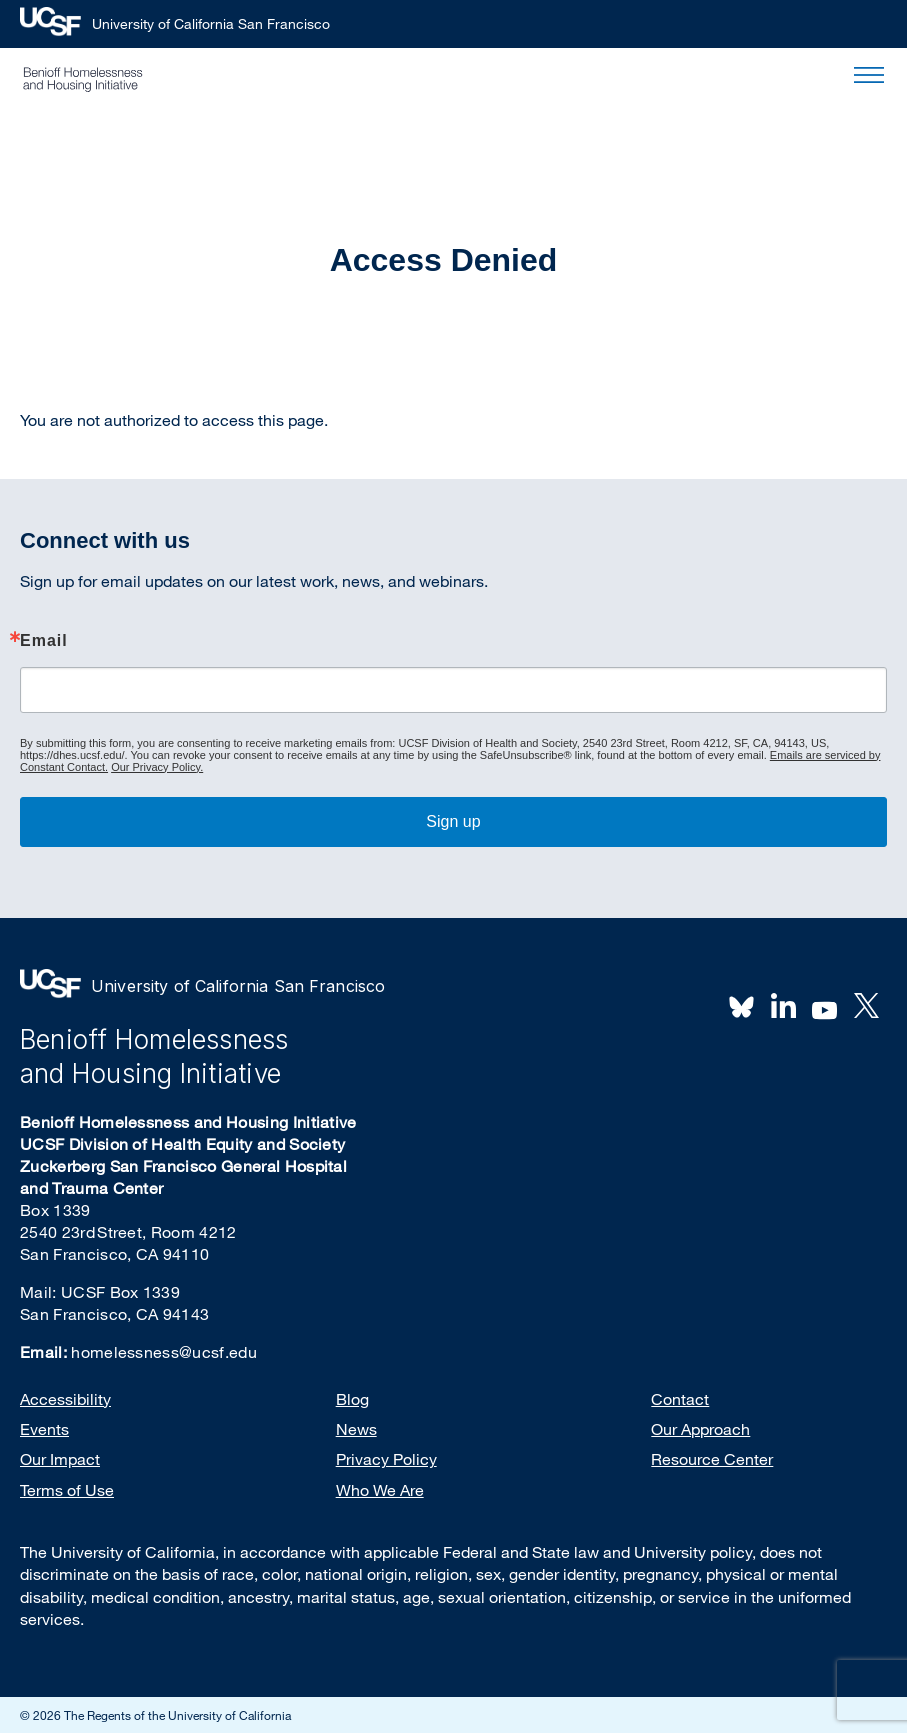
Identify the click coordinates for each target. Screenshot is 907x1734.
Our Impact (60, 1459)
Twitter (866, 1006)
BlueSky (742, 1006)
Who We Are (380, 1490)
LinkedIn (783, 1006)
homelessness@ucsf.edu (164, 1352)
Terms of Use (67, 1490)
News (356, 1429)
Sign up (453, 821)
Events (44, 1429)
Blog (352, 1399)
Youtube (825, 1008)
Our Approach (700, 1429)
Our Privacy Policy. (157, 767)
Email (44, 641)
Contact (680, 1399)
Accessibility (65, 1399)
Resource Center (712, 1459)
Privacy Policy (386, 1459)
